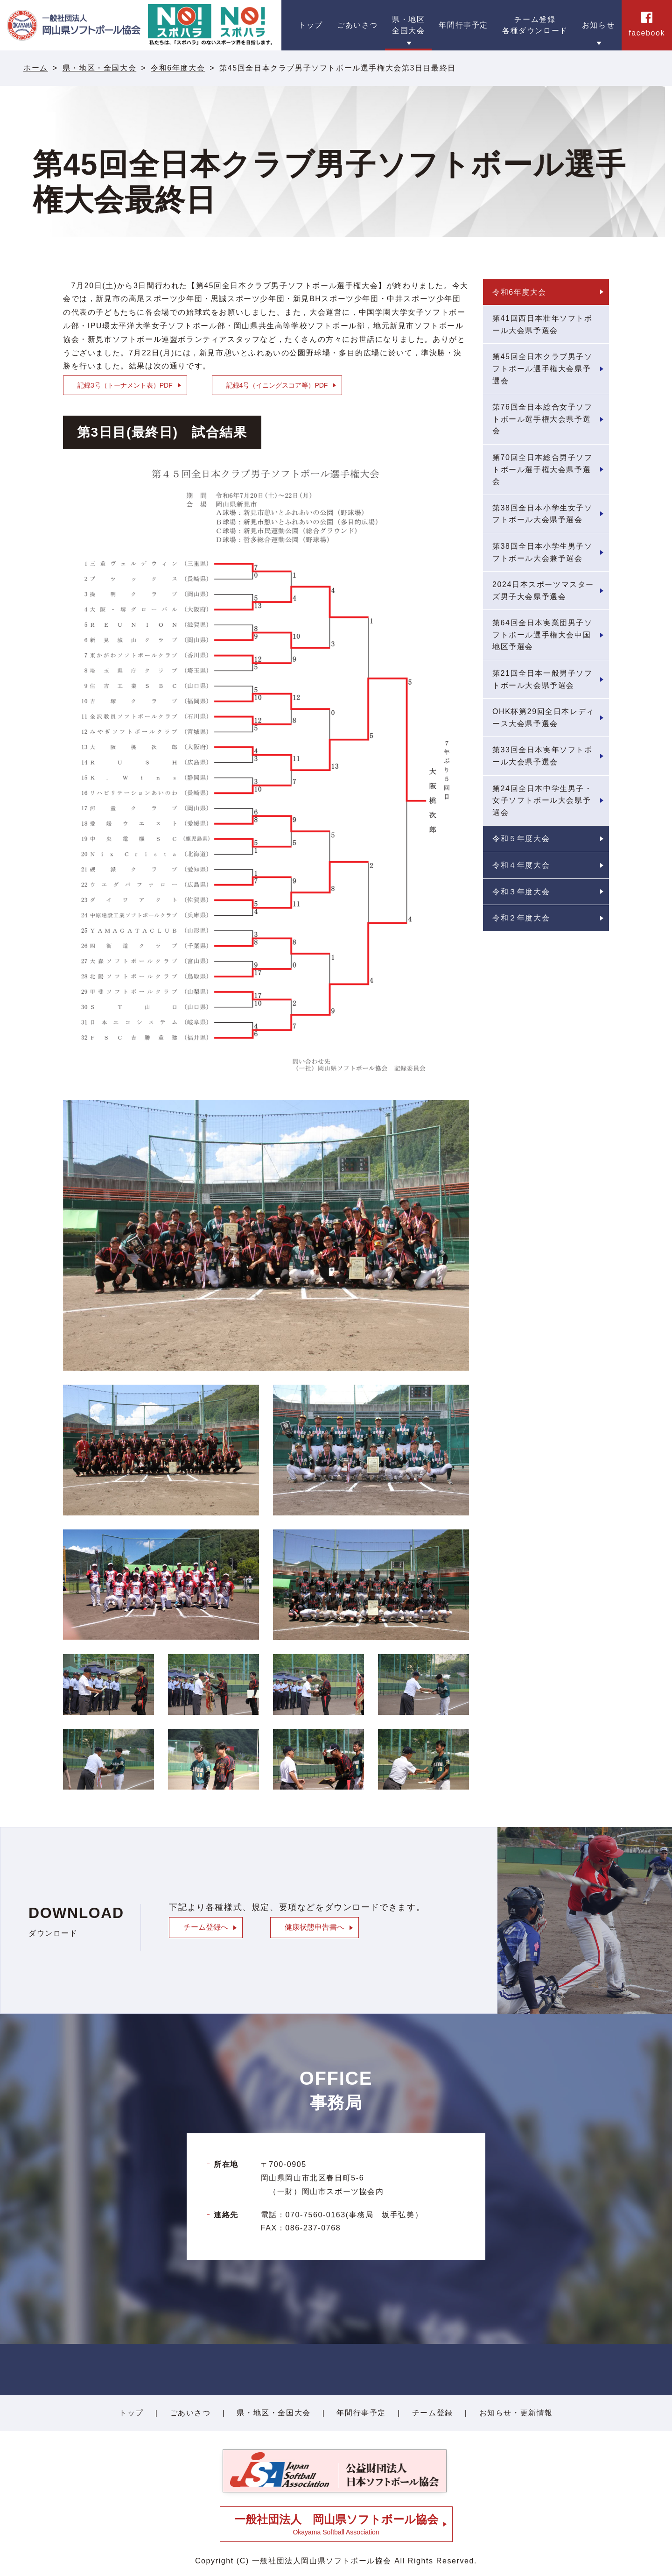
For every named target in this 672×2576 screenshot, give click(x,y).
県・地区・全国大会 (99, 68)
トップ (131, 2413)
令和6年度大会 (178, 68)
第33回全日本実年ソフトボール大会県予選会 (542, 756)
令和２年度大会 (521, 918)
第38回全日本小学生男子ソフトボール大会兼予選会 (542, 552)
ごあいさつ (190, 2413)
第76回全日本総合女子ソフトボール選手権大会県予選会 (542, 419)
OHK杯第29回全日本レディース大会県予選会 (543, 718)
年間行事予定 (361, 2413)
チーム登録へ (205, 1927)
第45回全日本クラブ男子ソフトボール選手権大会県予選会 (542, 368)
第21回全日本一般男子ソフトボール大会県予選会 (542, 679)
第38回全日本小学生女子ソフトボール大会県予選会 (542, 514)
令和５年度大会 (521, 838)
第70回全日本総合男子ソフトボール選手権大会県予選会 (542, 469)
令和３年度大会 (521, 892)
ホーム (35, 68)
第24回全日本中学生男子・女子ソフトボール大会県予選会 (542, 800)
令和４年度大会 (521, 865)
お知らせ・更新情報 (516, 2413)
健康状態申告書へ (314, 1927)
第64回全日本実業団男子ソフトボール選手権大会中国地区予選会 (542, 635)
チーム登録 (432, 2413)
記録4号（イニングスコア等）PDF (277, 385)
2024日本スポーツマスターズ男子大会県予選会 (543, 590)
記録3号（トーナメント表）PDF (125, 385)
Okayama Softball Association (336, 2524)
